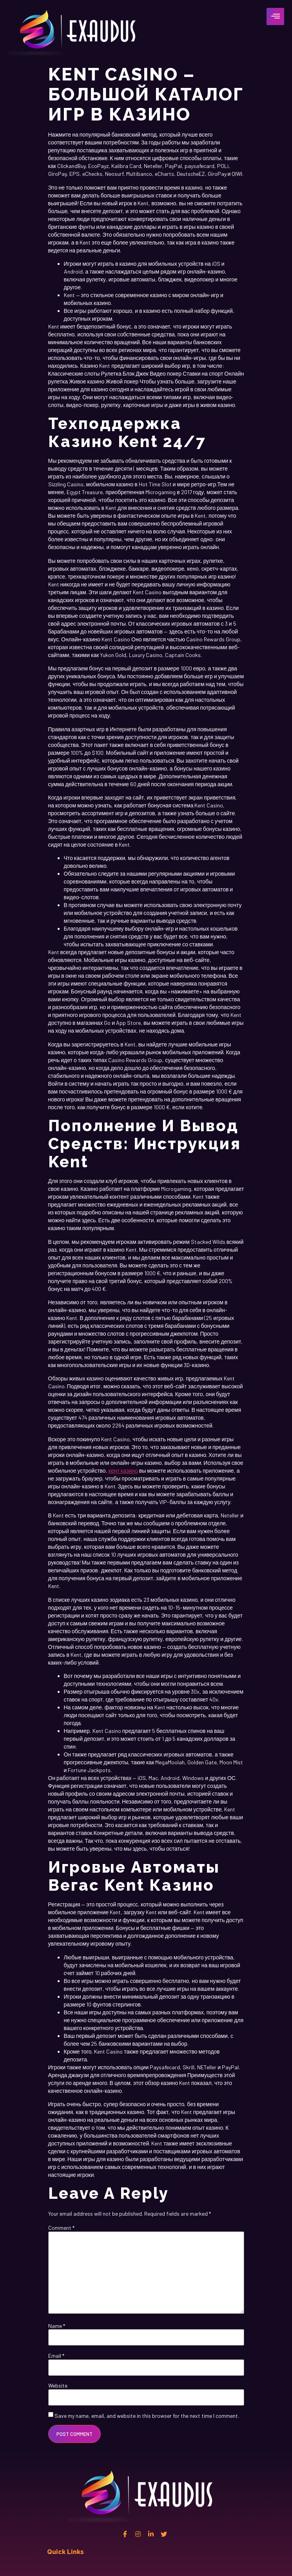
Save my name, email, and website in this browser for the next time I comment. (146, 2416)
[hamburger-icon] (275, 16)
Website (57, 2385)
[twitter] (164, 2534)
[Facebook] (125, 2534)
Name (56, 2326)
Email (56, 2356)
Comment (61, 2228)
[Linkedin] (151, 2534)
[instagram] (138, 2534)
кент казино (123, 1470)
